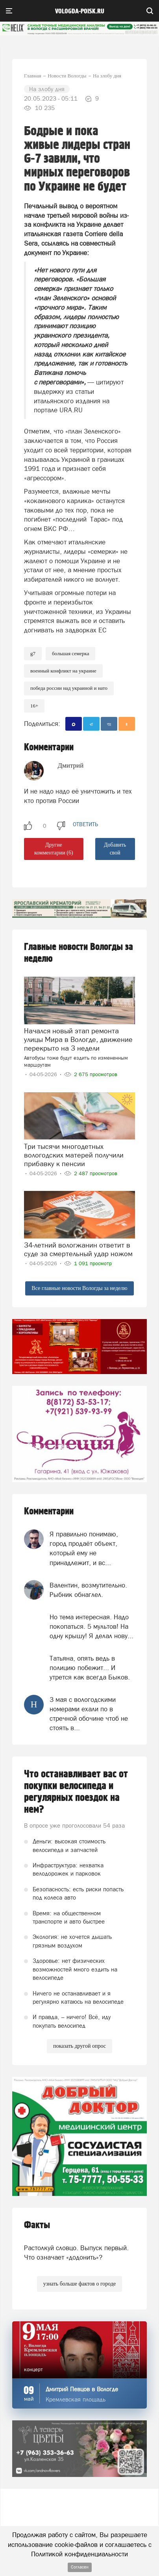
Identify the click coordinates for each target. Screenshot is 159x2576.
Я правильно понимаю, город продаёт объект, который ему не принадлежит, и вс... (84, 1548)
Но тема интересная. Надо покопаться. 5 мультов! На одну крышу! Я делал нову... (91, 1626)
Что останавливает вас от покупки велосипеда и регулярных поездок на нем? (76, 1791)
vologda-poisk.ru (79, 11)
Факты (37, 2225)
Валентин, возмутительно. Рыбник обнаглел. (88, 1590)
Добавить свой (115, 849)
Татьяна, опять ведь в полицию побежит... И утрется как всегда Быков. (90, 1667)
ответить (85, 824)
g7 (32, 653)
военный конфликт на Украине (63, 671)
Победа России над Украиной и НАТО (68, 688)
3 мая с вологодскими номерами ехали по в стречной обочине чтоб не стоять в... (89, 1714)
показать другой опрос (79, 2046)
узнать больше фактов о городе (79, 2284)
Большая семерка (70, 653)
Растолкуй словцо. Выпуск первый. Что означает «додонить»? (76, 2252)
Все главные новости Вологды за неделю (79, 1288)
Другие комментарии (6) (53, 849)
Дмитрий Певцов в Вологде (82, 2389)
